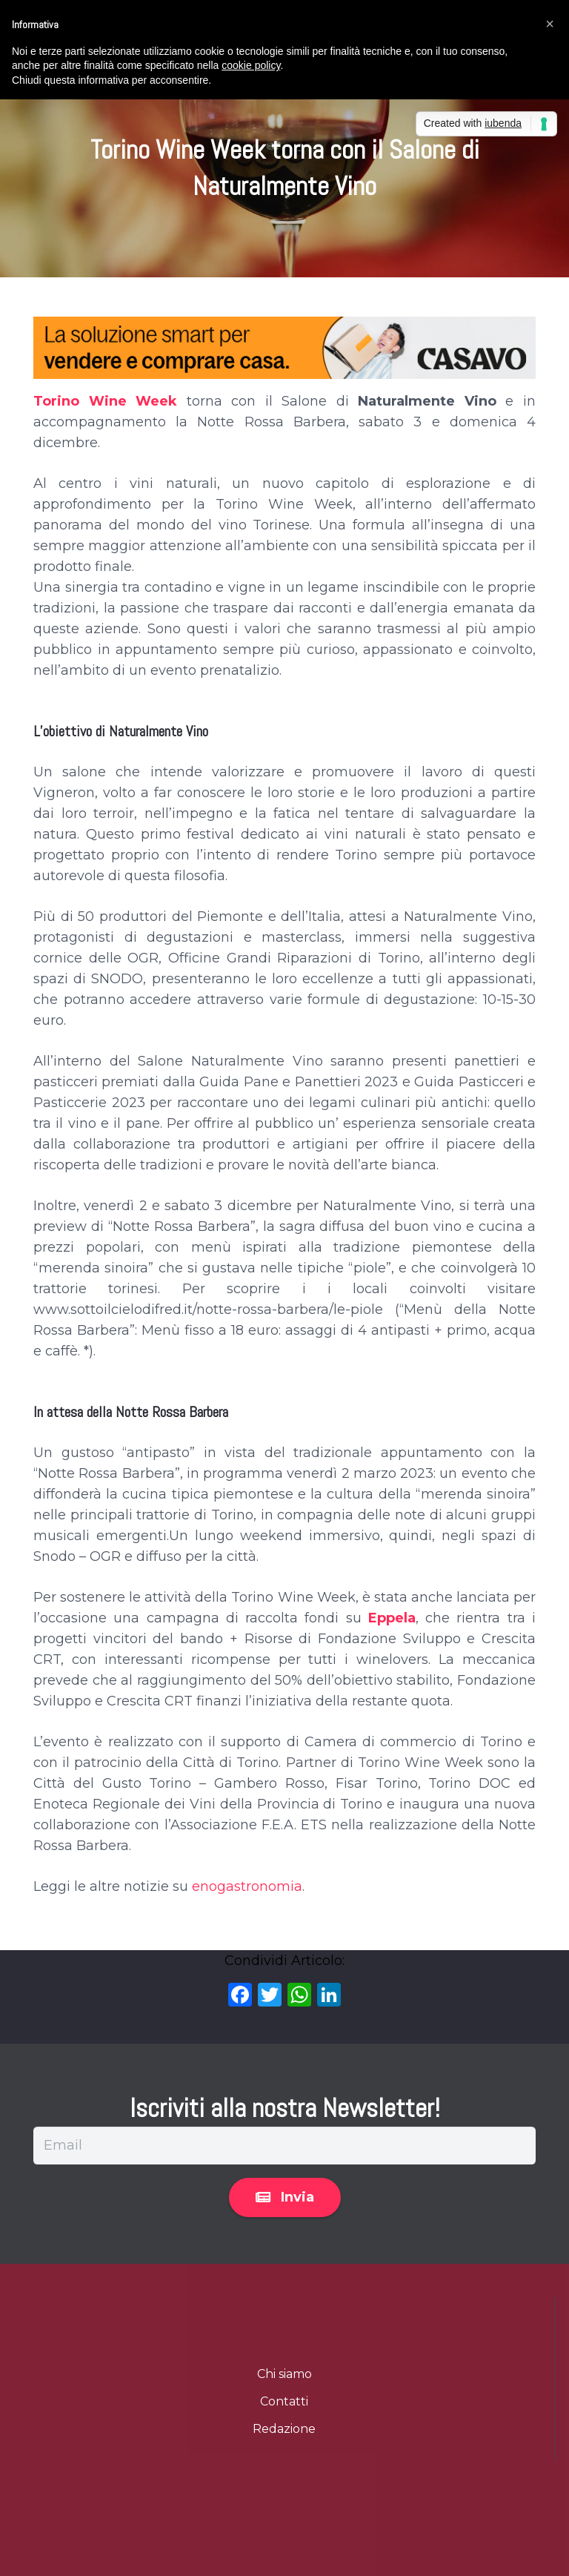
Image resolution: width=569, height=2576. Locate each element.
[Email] (284, 2145)
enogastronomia (247, 1886)
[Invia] (285, 2198)
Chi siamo (284, 2374)
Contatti (284, 2401)
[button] (550, 24)
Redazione (284, 2429)
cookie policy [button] (251, 65)
